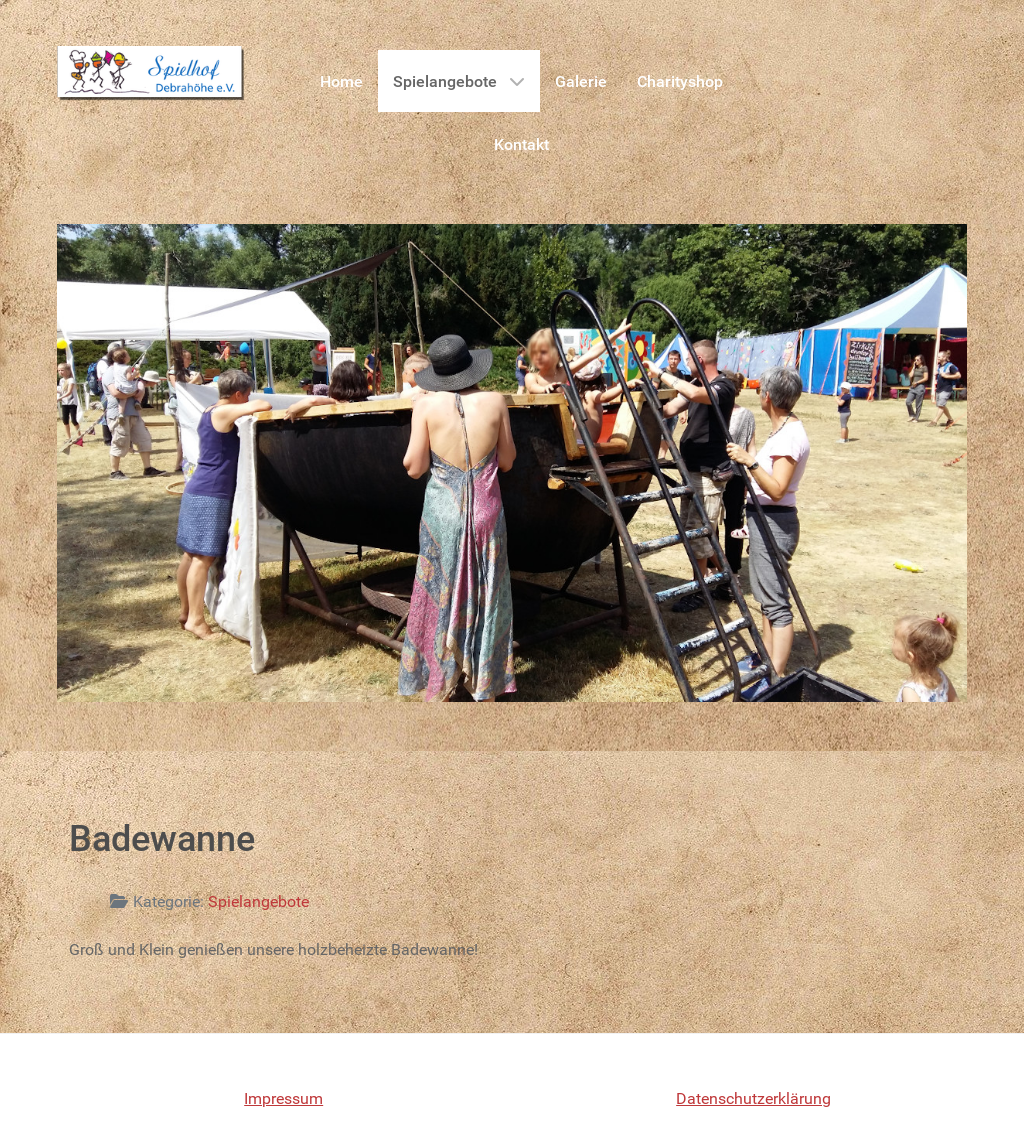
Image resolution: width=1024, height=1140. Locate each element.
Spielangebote (258, 901)
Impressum (283, 1098)
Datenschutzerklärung (753, 1098)
